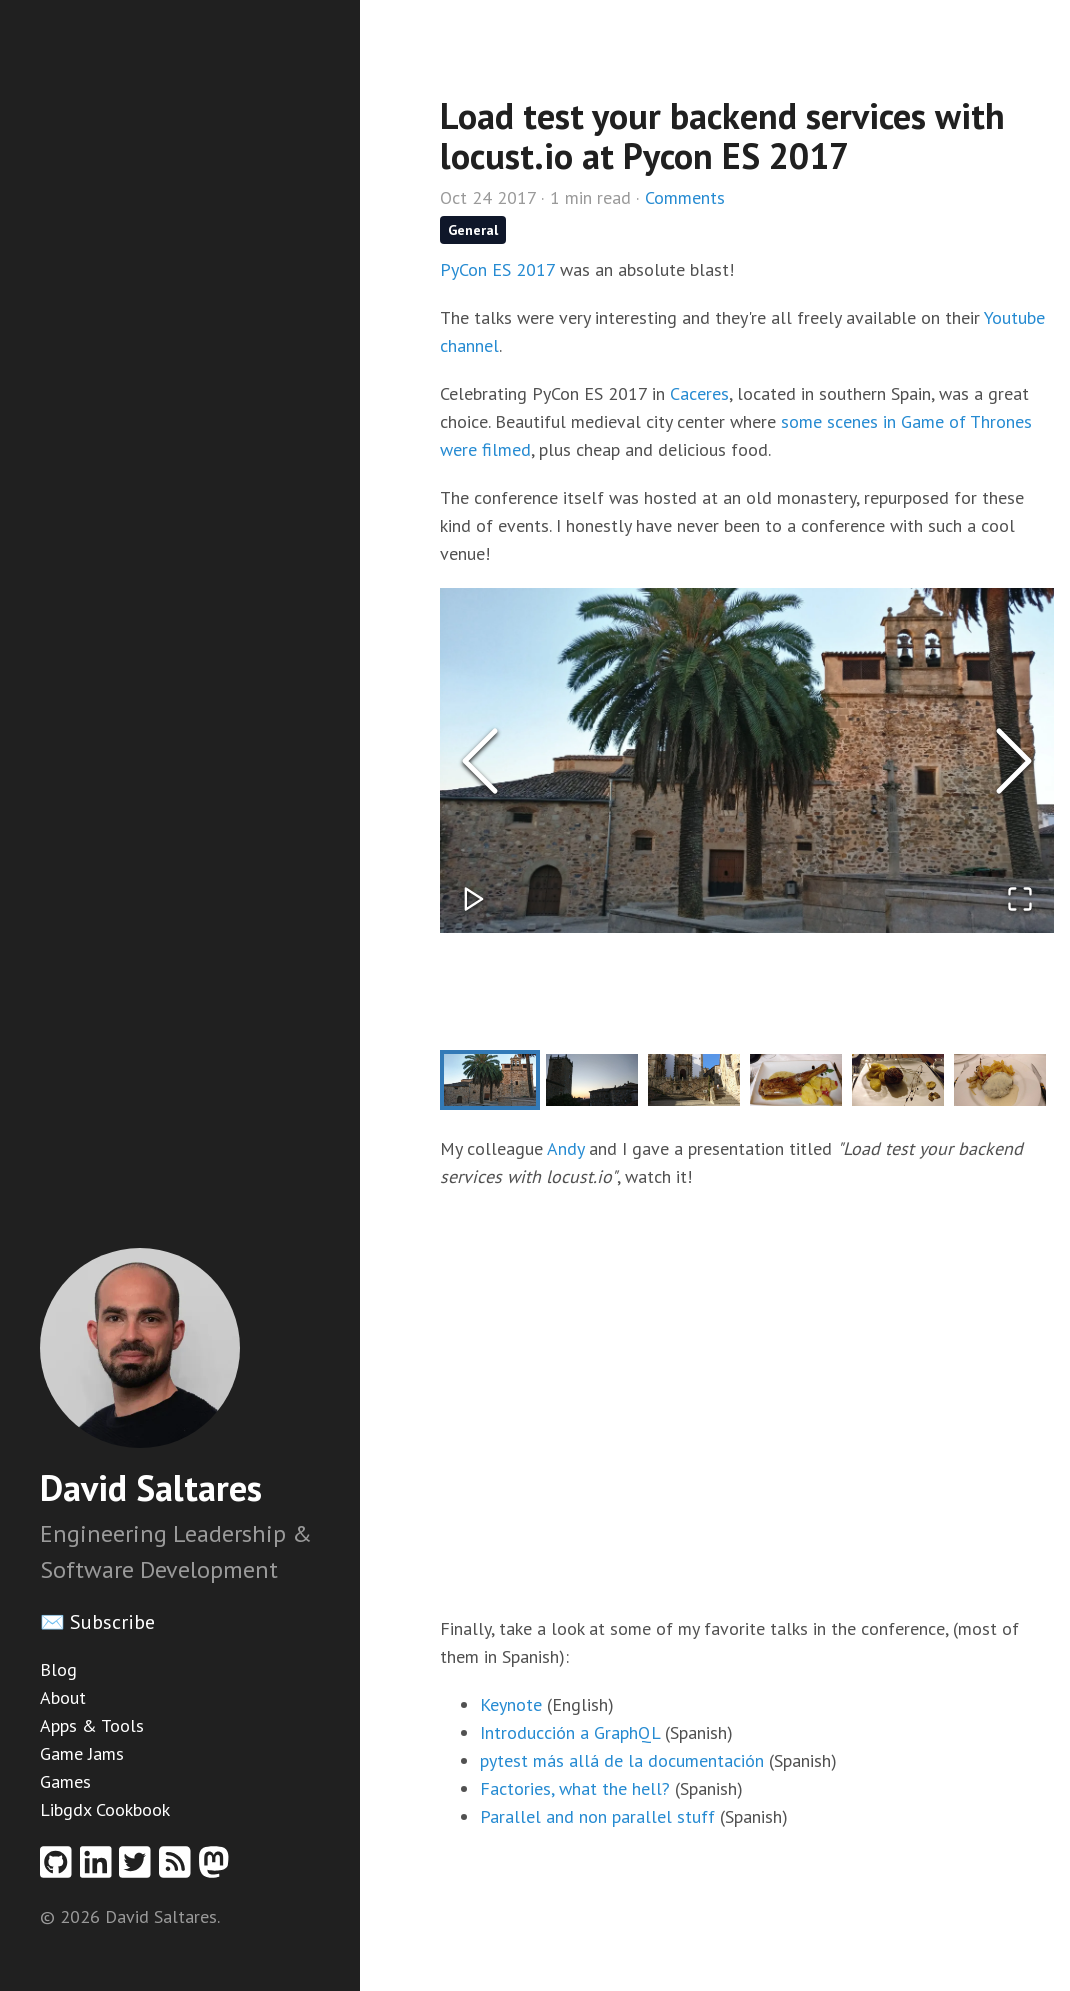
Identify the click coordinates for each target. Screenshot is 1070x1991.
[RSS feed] (179, 1868)
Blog (58, 1669)
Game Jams (82, 1753)
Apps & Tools (92, 1725)
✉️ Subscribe (97, 1622)
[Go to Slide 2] (592, 1080)
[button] (747, 760)
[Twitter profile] (139, 1868)
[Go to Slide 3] (694, 1080)
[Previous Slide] (480, 761)
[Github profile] (60, 1868)
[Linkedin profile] (100, 1868)
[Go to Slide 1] (490, 1080)
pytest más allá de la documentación (622, 1760)
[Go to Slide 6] (1000, 1080)
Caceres (699, 393)
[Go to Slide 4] (796, 1080)
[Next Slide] (1014, 761)
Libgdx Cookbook (105, 1809)
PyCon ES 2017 (497, 269)
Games (65, 1781)
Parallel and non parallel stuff (597, 1816)
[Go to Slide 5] (898, 1080)
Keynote (511, 1704)
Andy (565, 1148)
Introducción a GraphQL (570, 1732)
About (63, 1697)
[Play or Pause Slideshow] (474, 899)
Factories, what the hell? (575, 1788)
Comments (685, 197)
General (473, 230)
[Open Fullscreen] (1020, 899)
